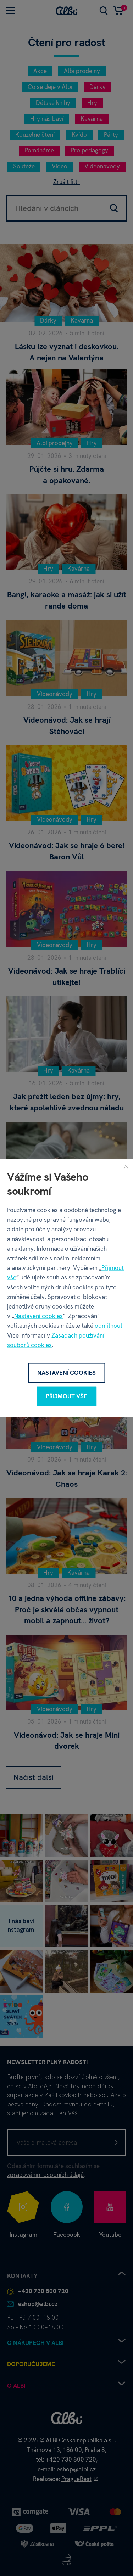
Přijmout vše (66, 1396)
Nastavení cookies (38, 1316)
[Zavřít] (125, 1166)
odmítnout (108, 1325)
